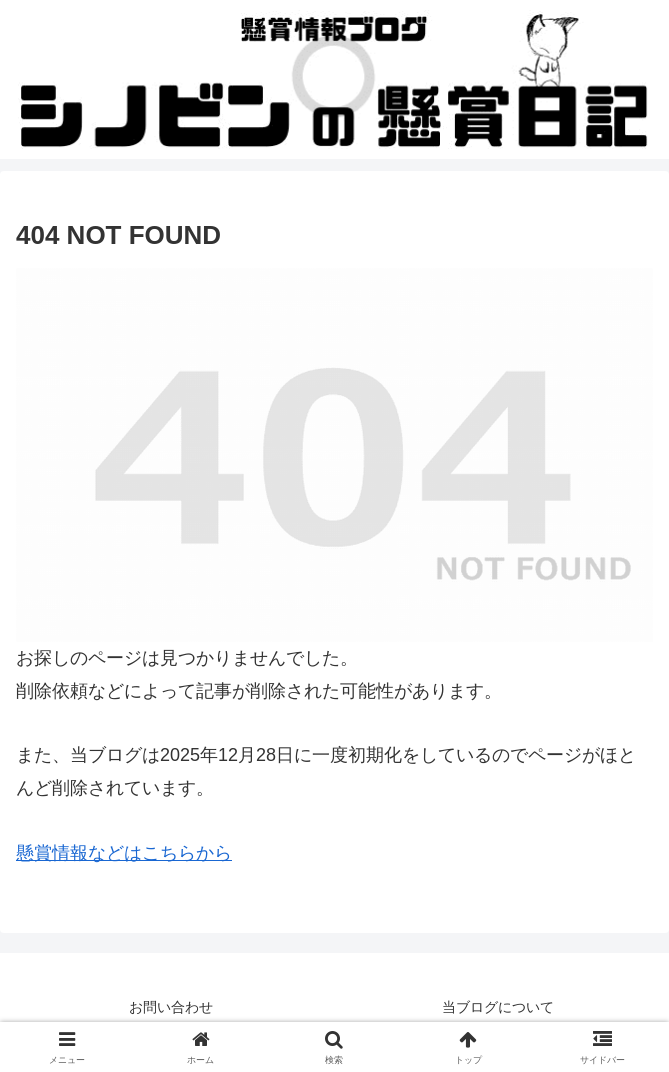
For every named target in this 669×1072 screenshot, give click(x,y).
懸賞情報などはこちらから (124, 853)
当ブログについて (498, 1007)
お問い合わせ (171, 1007)
